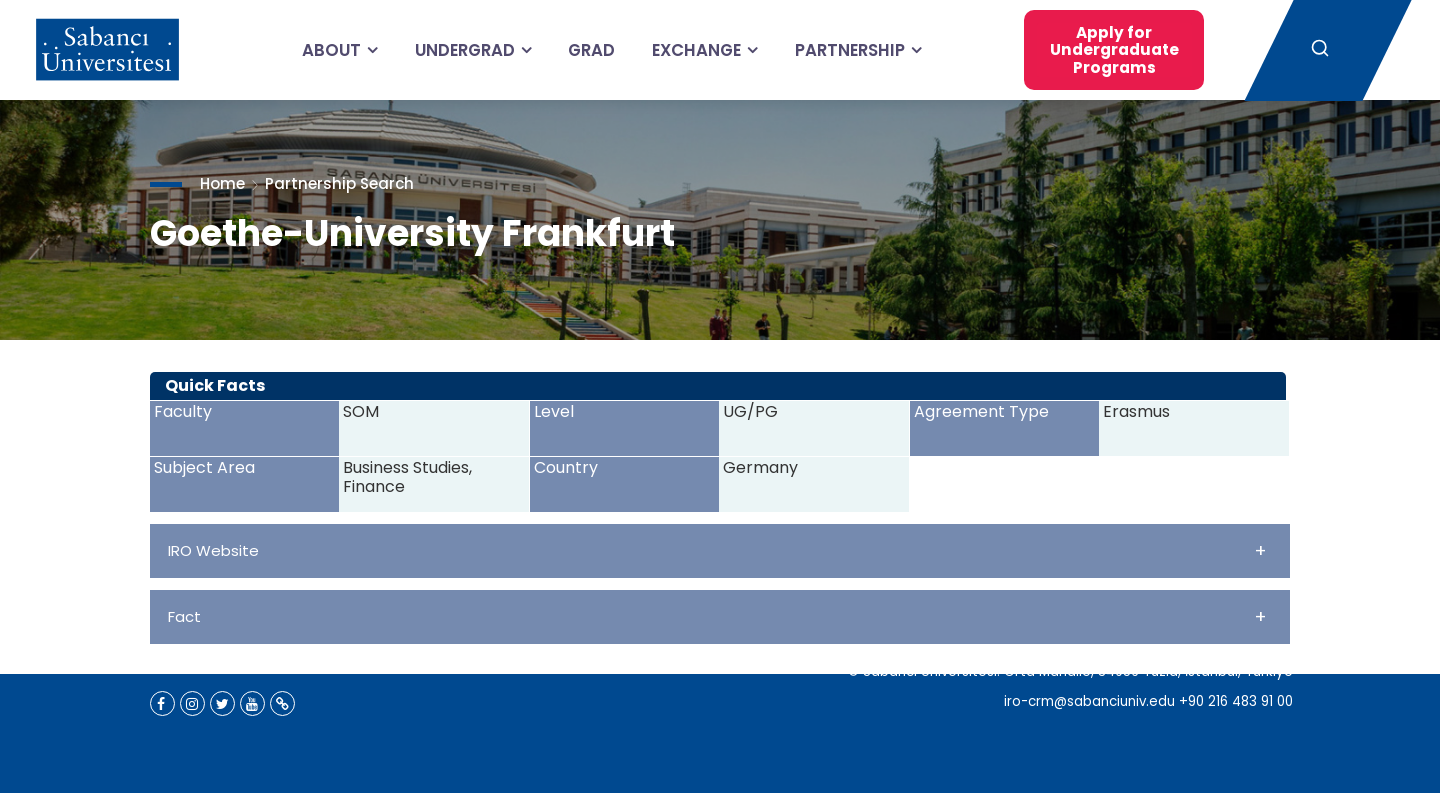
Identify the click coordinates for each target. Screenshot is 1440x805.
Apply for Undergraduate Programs (1097, 49)
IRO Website (717, 550)
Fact (717, 616)
